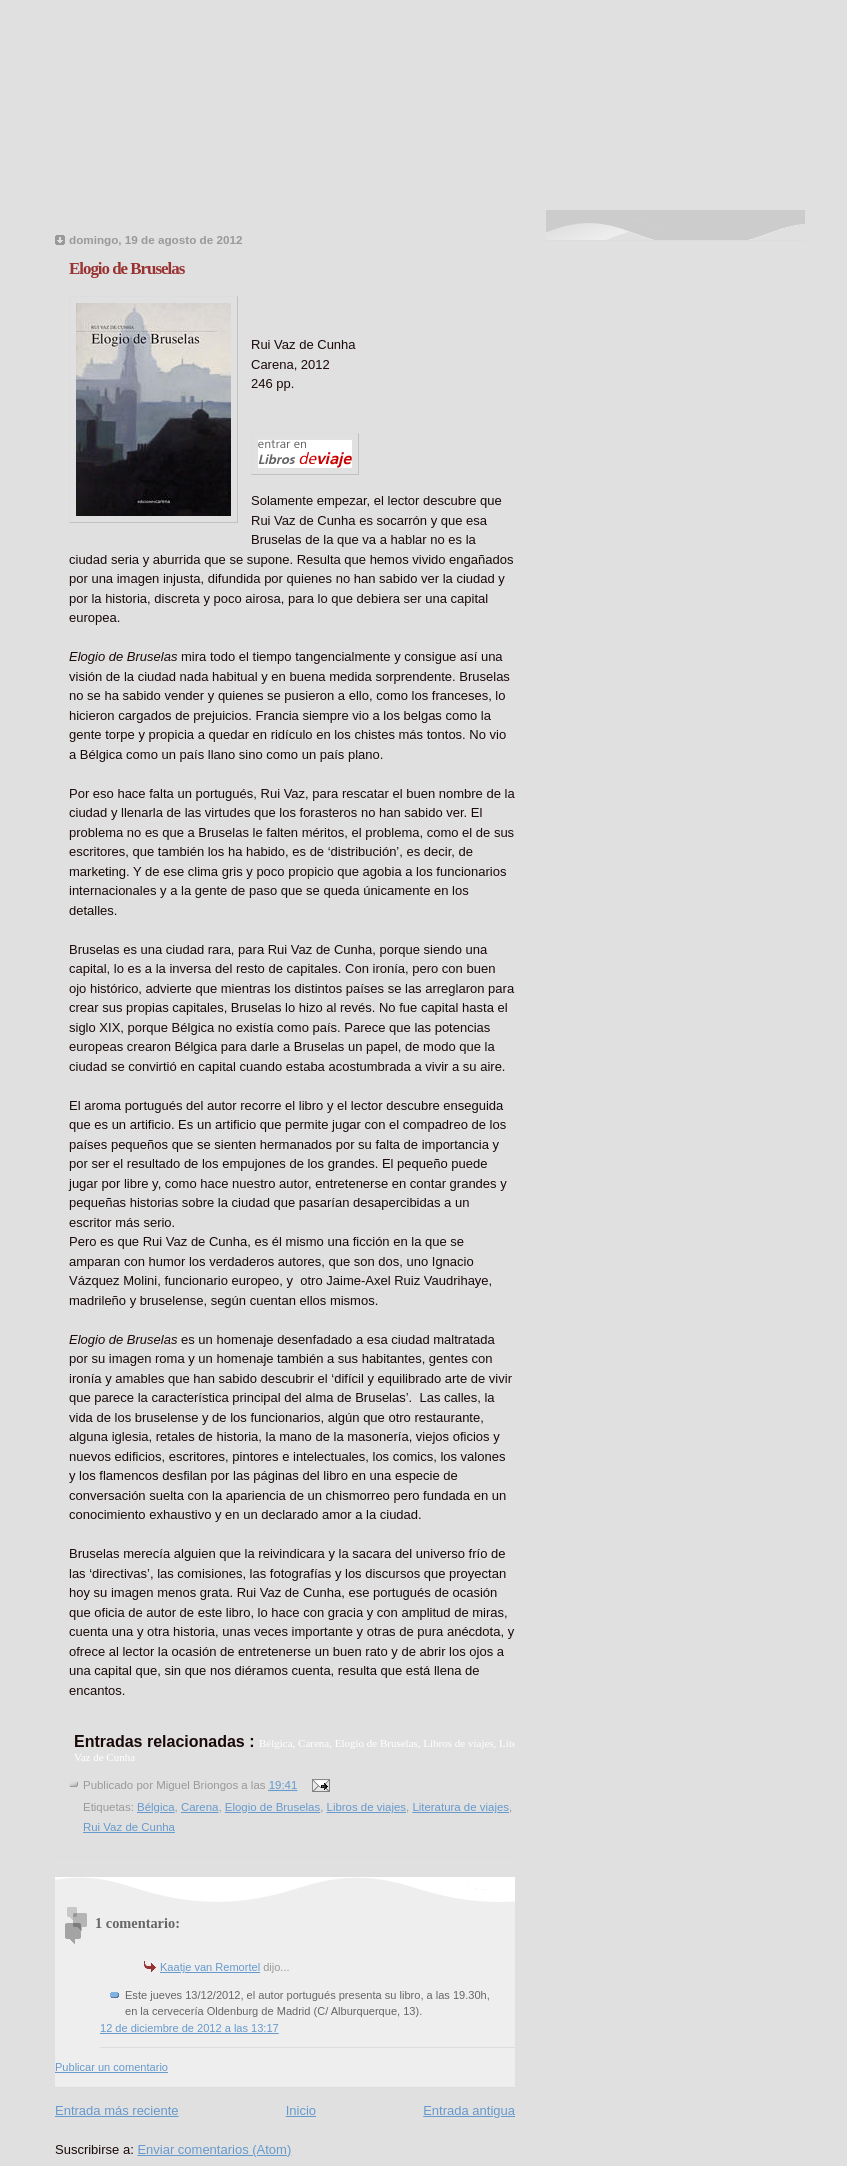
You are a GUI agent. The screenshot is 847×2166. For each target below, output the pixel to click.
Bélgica (156, 1807)
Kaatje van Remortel (210, 1967)
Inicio (301, 2110)
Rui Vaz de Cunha (129, 1827)
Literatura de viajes (460, 1807)
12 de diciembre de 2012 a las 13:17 (189, 2028)
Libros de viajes (366, 1807)
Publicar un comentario (111, 2067)
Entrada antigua (469, 2110)
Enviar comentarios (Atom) (214, 2149)
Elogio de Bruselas (126, 268)
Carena (200, 1807)
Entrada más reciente (117, 2110)
